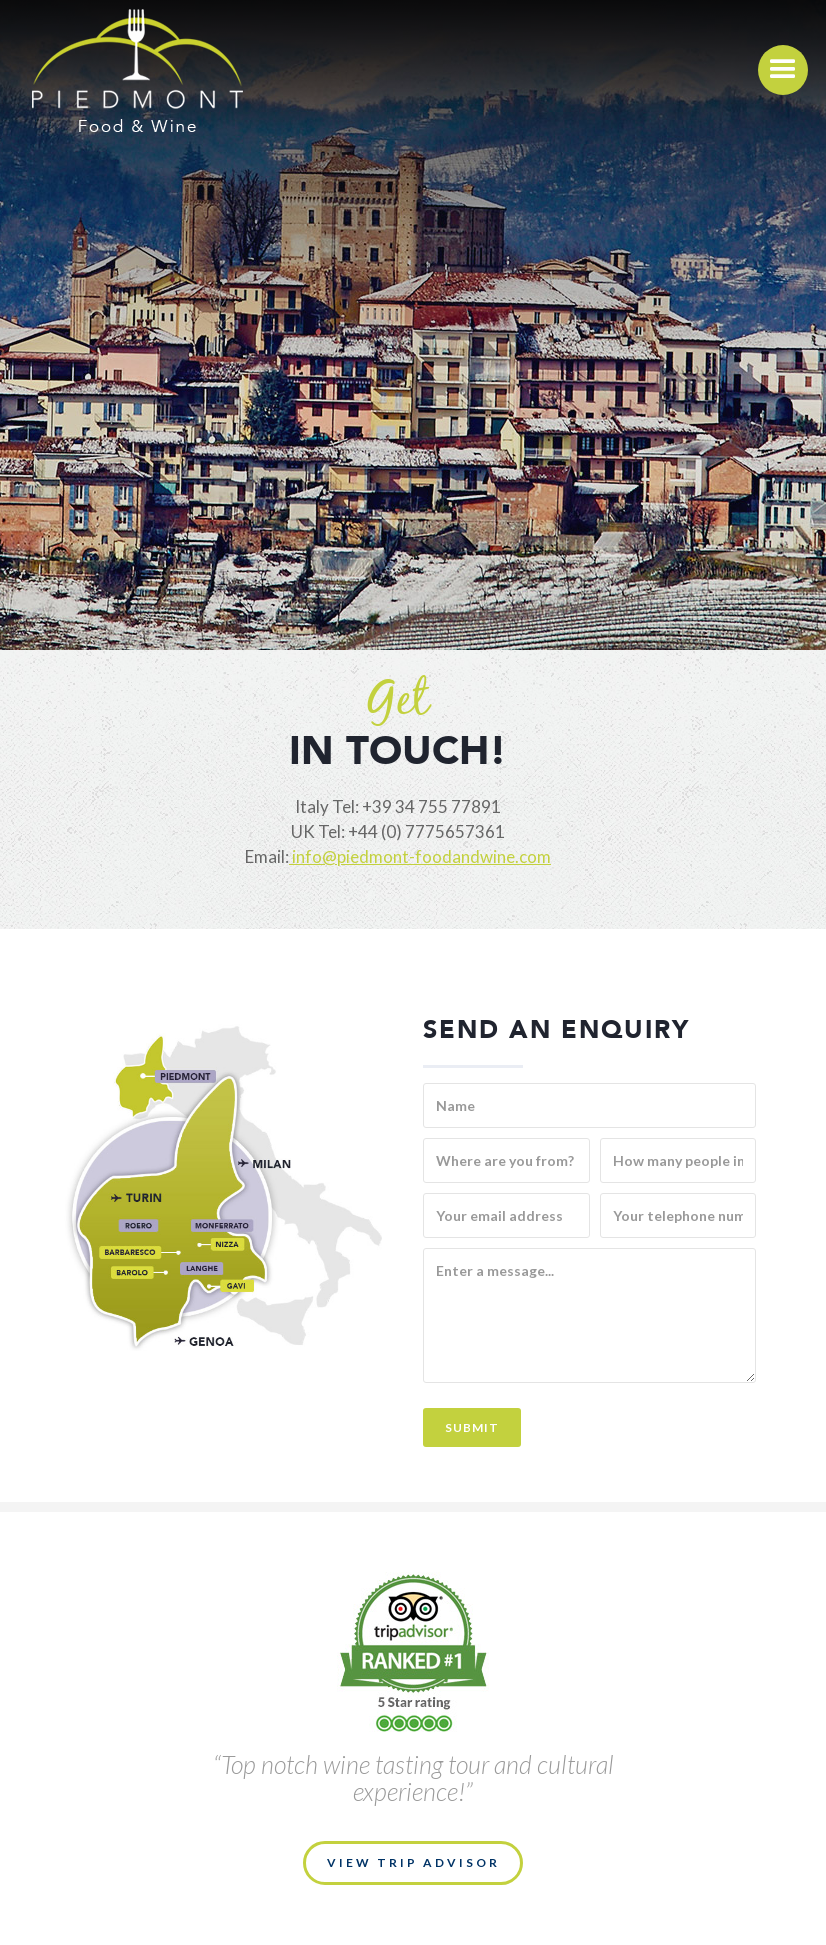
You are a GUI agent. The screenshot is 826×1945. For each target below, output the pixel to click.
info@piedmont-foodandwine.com (420, 856)
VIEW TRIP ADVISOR (413, 1862)
